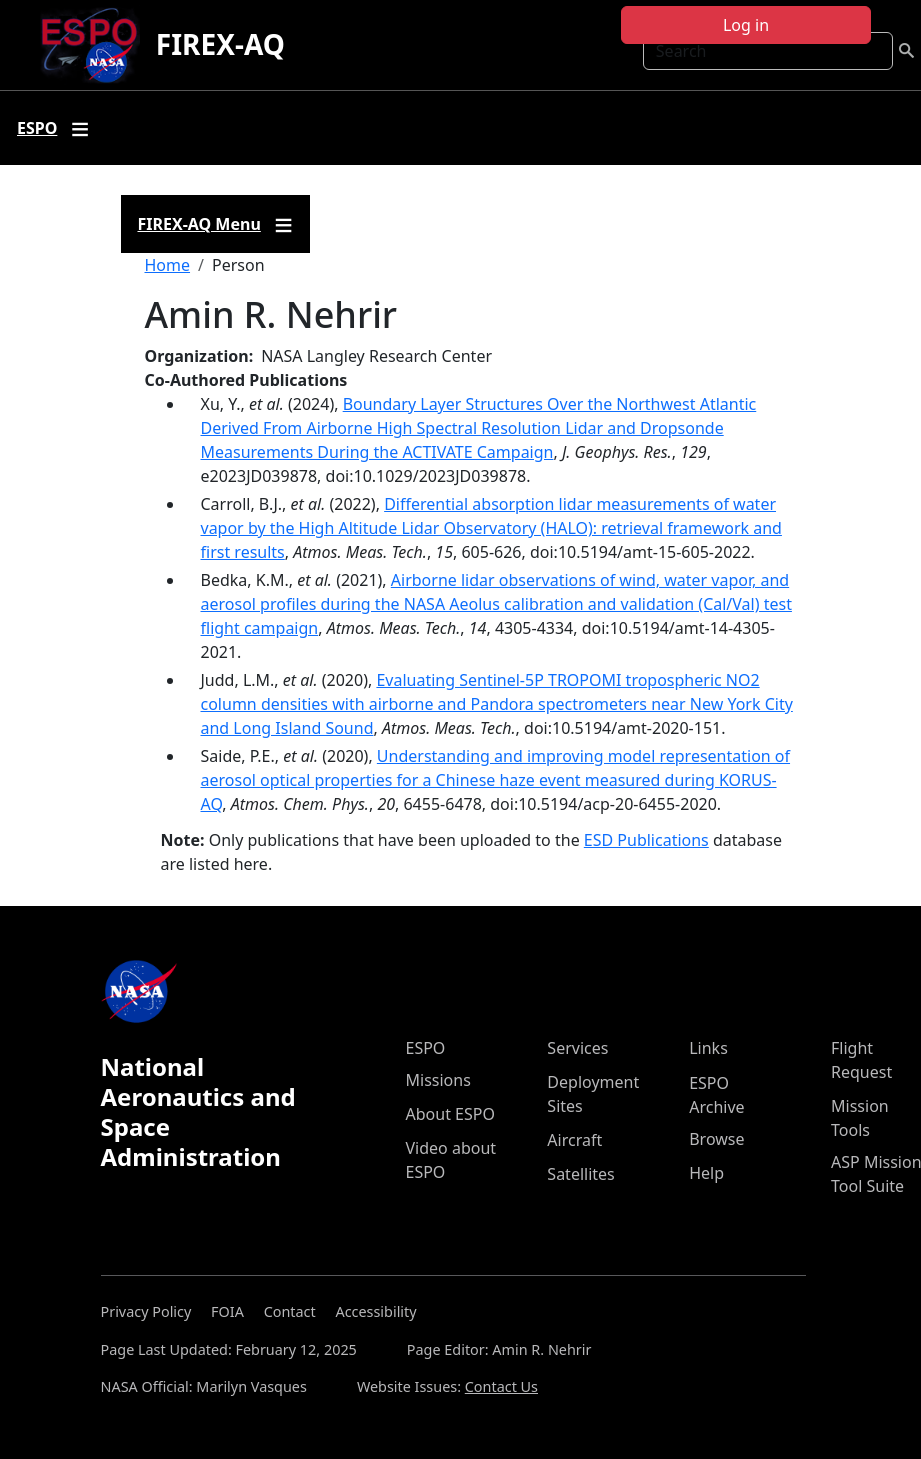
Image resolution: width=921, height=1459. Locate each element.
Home (168, 265)
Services (577, 1048)
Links (708, 1048)
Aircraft (574, 1140)
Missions (438, 1080)
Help (706, 1173)
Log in (746, 25)
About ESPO (450, 1114)
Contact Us (501, 1386)
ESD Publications (646, 840)
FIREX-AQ (220, 44)
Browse (716, 1139)
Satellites (580, 1174)
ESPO (426, 1048)
